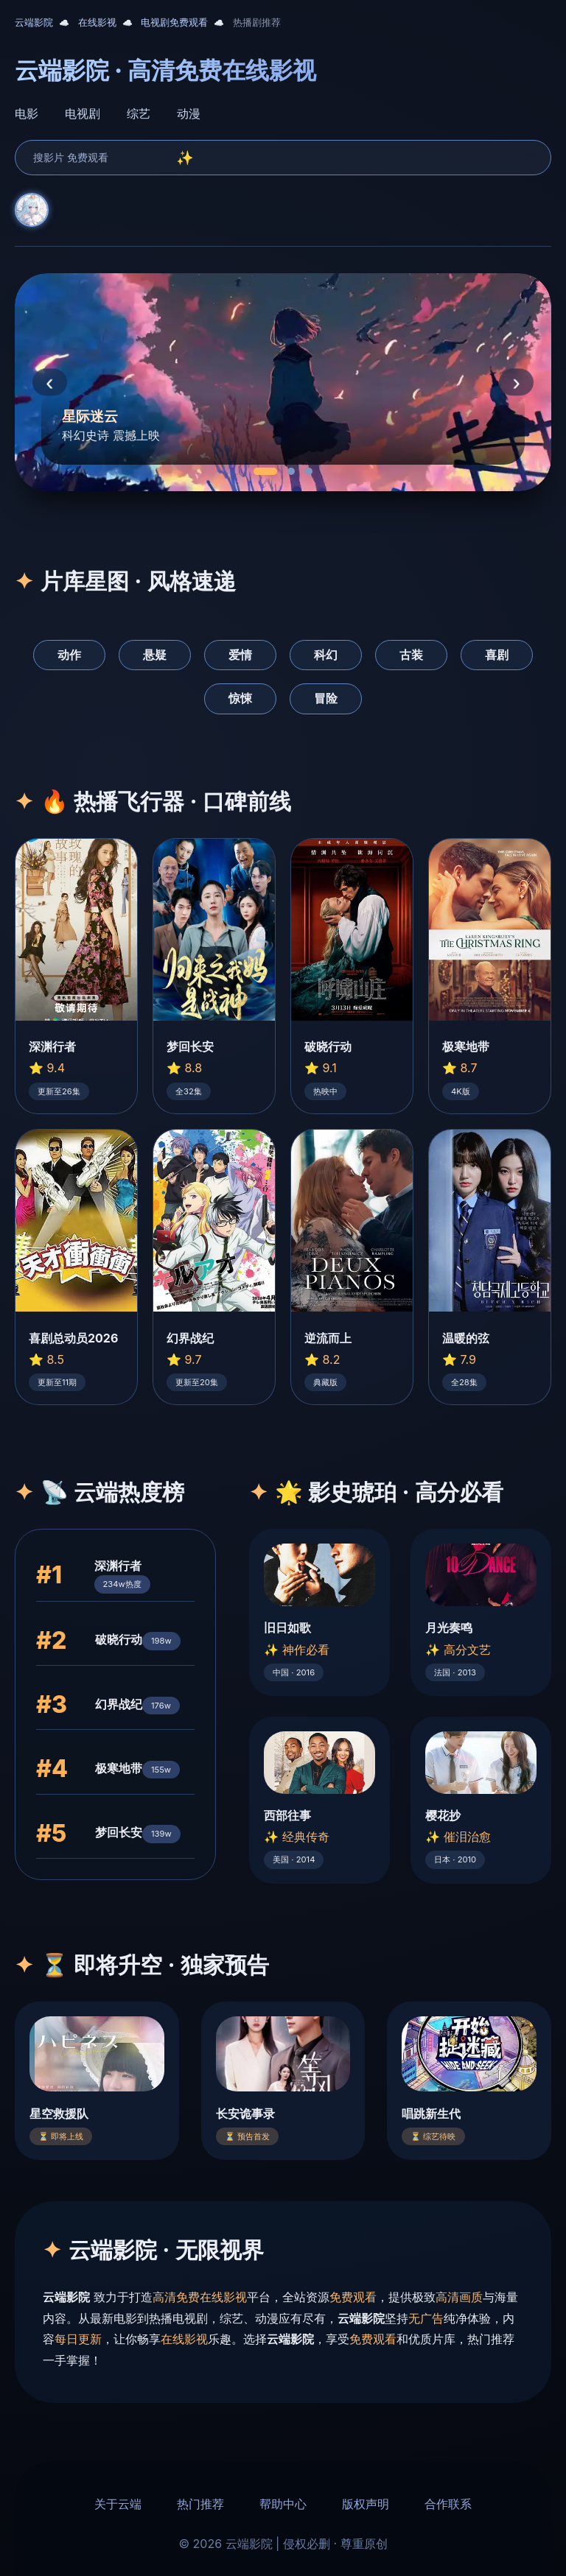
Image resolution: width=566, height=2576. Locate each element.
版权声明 (365, 2503)
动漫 (188, 113)
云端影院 (34, 22)
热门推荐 (200, 2503)
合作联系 (448, 2503)
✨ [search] (185, 158)
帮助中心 (283, 2503)
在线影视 (97, 22)
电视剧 (82, 113)
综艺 (138, 113)
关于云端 (118, 2503)
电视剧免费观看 (174, 22)
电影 (26, 113)
